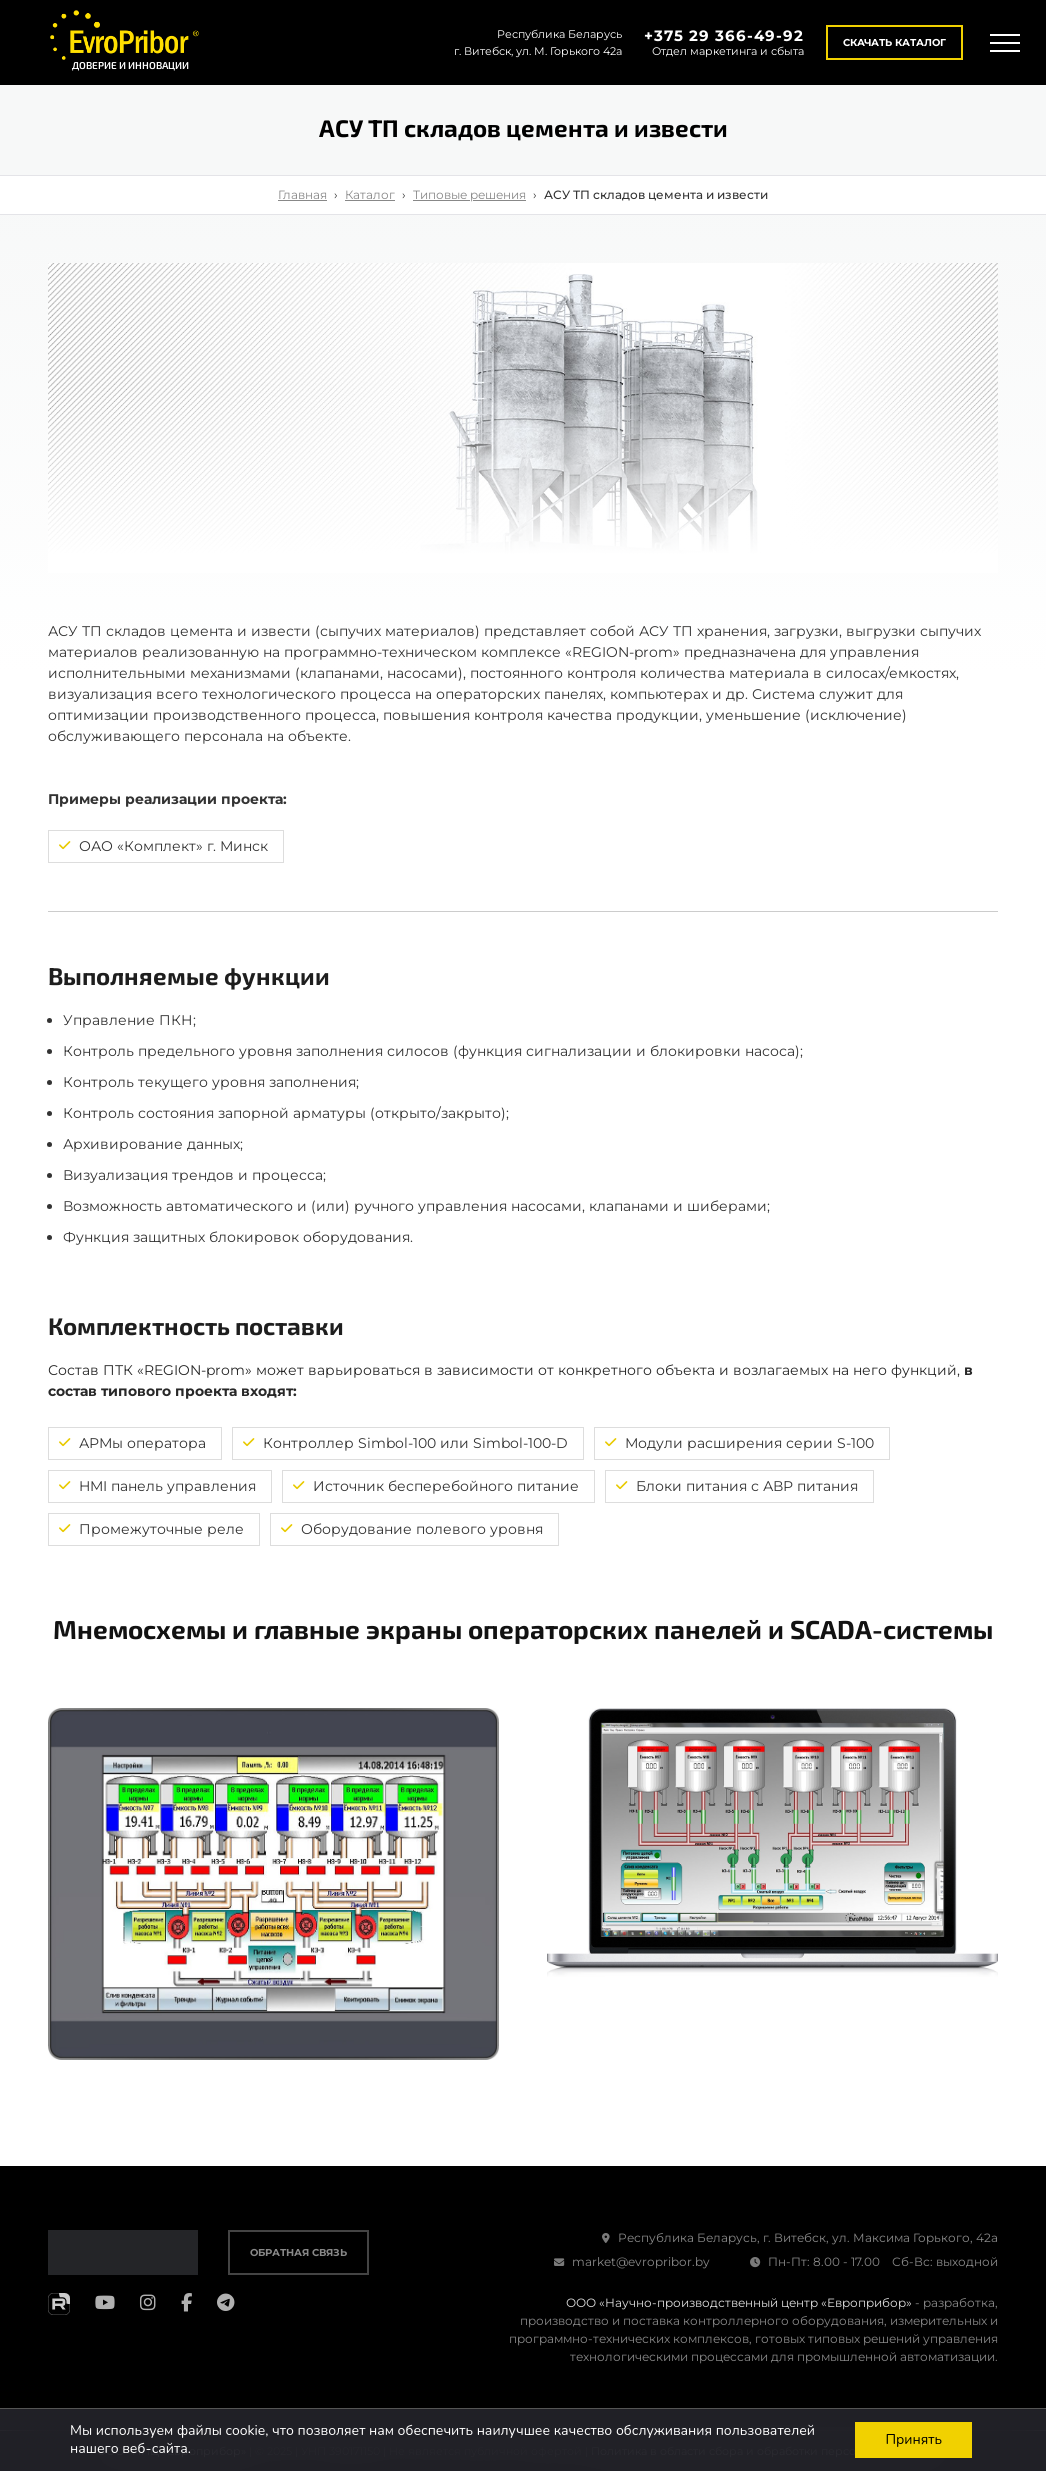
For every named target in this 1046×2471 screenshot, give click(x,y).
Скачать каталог (894, 42)
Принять (913, 2439)
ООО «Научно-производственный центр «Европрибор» (739, 2302)
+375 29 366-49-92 (724, 35)
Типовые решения (469, 194)
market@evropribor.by (632, 2261)
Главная (302, 194)
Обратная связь (298, 2252)
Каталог (370, 194)
